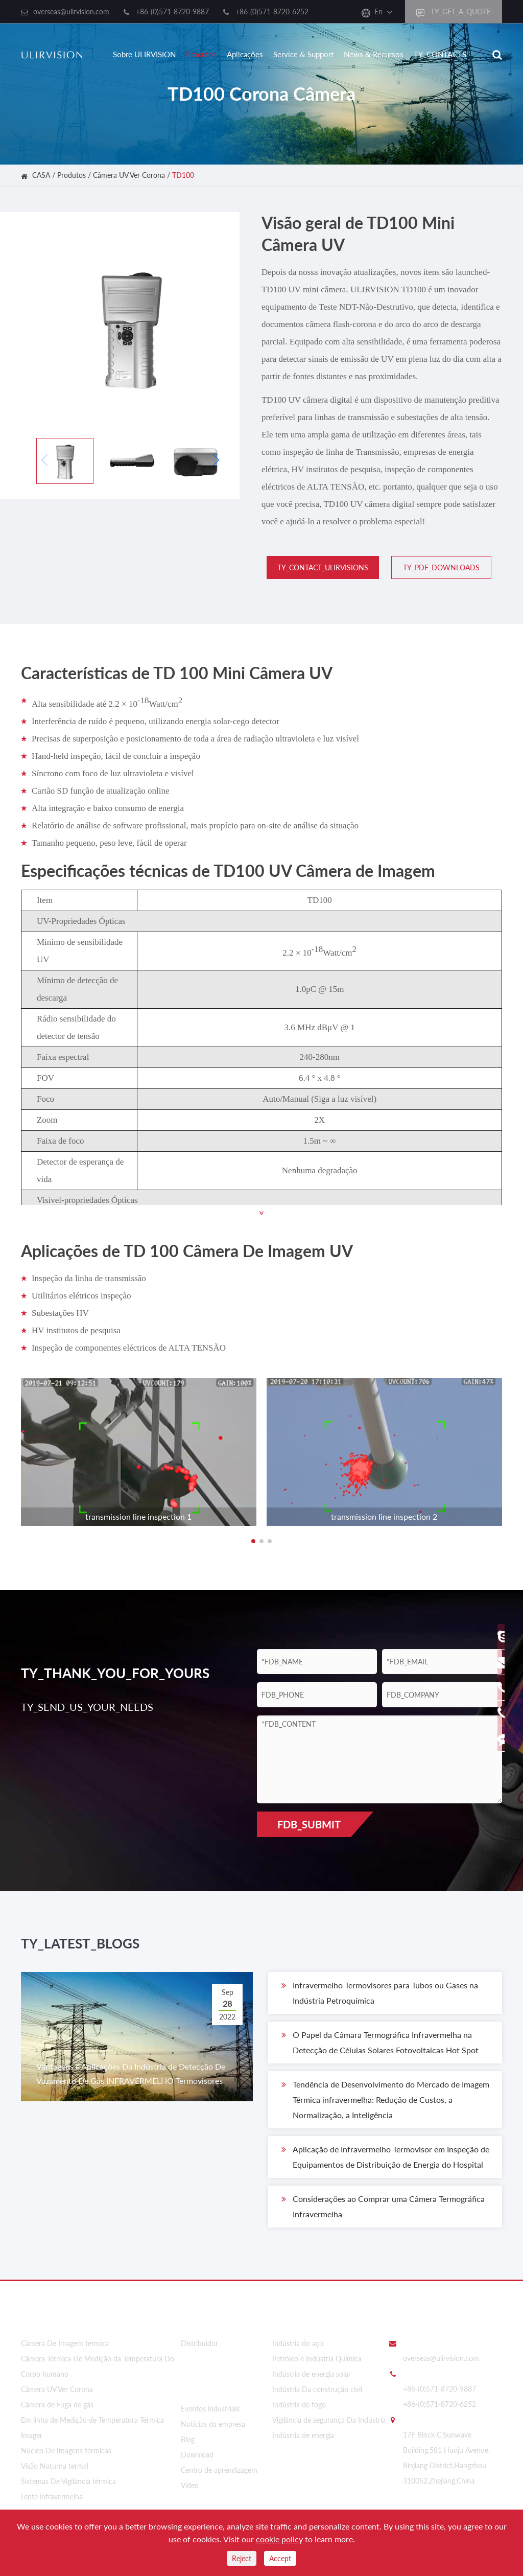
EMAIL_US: (420, 2343)
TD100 (183, 175)
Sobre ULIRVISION (144, 54)
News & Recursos (373, 54)
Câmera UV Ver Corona (129, 175)
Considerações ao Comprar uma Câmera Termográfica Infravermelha (383, 2212)
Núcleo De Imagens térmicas (66, 2451)
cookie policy (279, 2539)
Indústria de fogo (299, 2405)
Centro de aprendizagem (219, 2463)
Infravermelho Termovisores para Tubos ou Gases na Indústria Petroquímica (379, 1998)
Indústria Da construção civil (317, 2389)
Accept (280, 2558)
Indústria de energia (303, 2435)
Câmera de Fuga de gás (57, 2405)
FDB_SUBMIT (309, 1824)
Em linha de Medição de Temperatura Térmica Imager (92, 2428)
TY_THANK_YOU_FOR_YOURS (122, 1672)
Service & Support (303, 54)
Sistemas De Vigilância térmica (68, 2481)
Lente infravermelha (52, 2497)
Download (197, 2448)
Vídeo (190, 2479)
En (378, 11)
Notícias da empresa (213, 2417)
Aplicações (245, 54)
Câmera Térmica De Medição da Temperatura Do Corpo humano (97, 2367)
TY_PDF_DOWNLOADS (436, 567)
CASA (41, 175)
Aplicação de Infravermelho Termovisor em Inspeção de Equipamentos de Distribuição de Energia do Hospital (385, 2162)
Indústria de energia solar (311, 2374)
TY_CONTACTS (440, 54)
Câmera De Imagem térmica (65, 2343)
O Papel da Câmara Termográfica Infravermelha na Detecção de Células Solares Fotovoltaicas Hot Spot (380, 2048)
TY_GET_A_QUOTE (453, 12)
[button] (215, 460)
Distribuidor (199, 2343)
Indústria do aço (297, 2343)
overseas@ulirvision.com (71, 11)
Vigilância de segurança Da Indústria (329, 2420)
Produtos (201, 54)
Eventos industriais (210, 2402)
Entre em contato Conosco (442, 2320)
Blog (188, 2433)
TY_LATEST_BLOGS (108, 1947)
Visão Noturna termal (54, 2466)
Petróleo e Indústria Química (317, 2359)
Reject (241, 2558)
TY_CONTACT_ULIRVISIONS (317, 567)
